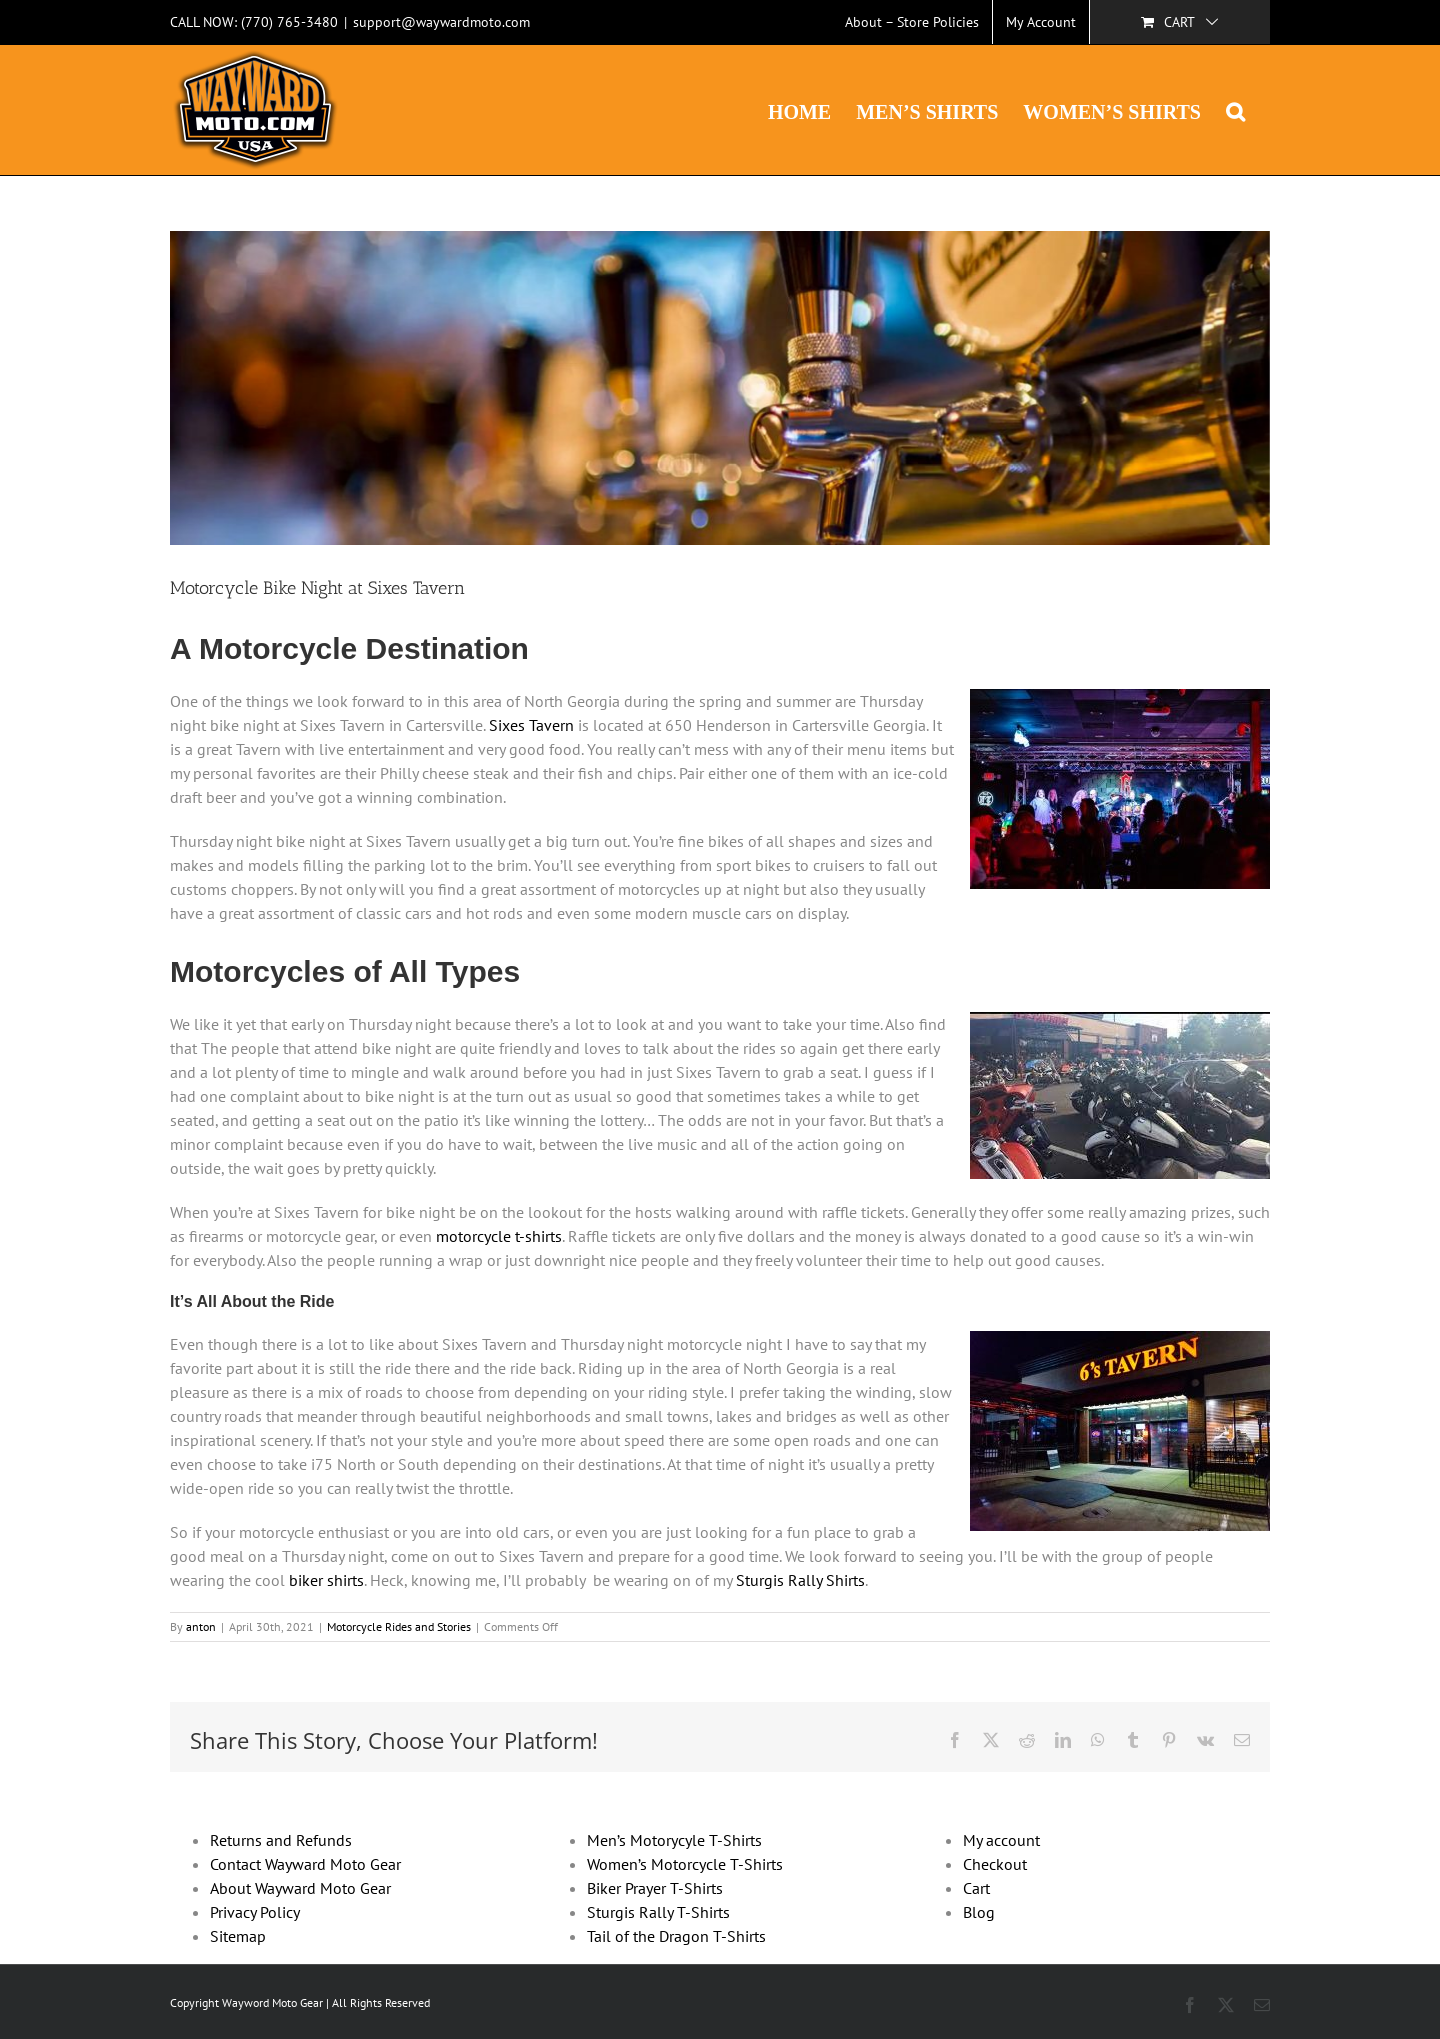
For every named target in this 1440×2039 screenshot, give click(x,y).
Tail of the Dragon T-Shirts (676, 1936)
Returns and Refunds (281, 1840)
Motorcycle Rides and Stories (399, 1626)
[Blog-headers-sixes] (720, 388)
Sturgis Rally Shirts (800, 1580)
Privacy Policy (255, 1912)
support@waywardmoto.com (441, 22)
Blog (979, 1912)
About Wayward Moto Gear (300, 1888)
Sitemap (238, 1936)
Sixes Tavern (531, 725)
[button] (1235, 110)
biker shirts (326, 1580)
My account (1001, 1840)
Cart (976, 1888)
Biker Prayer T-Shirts (655, 1888)
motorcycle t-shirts (499, 1236)
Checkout (995, 1864)
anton (201, 1626)
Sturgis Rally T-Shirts (658, 1912)
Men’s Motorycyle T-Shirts (674, 1840)
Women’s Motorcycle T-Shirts (685, 1864)
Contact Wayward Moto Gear (305, 1864)
